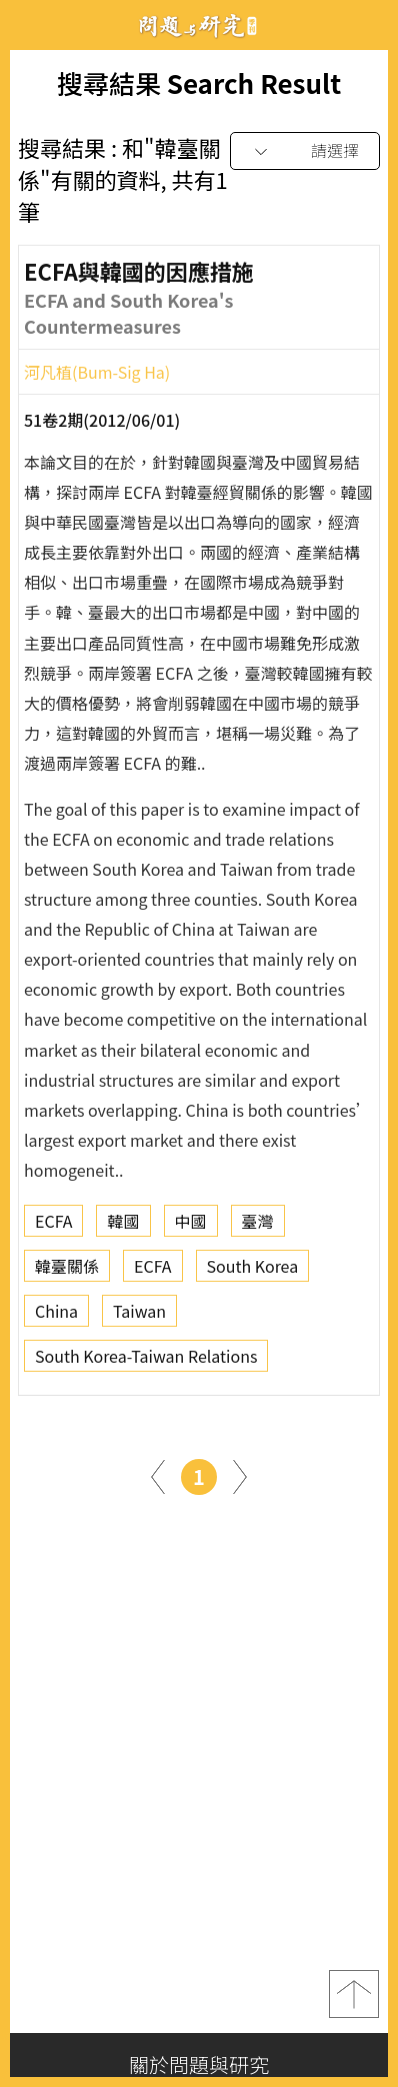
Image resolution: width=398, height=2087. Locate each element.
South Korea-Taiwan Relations (146, 1360)
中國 (191, 1225)
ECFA (53, 1225)
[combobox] (305, 151)
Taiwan (139, 1315)
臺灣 (258, 1225)
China (56, 1315)
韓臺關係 (67, 1270)
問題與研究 (199, 25)
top (354, 1994)
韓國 (123, 1225)
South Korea (253, 1270)
